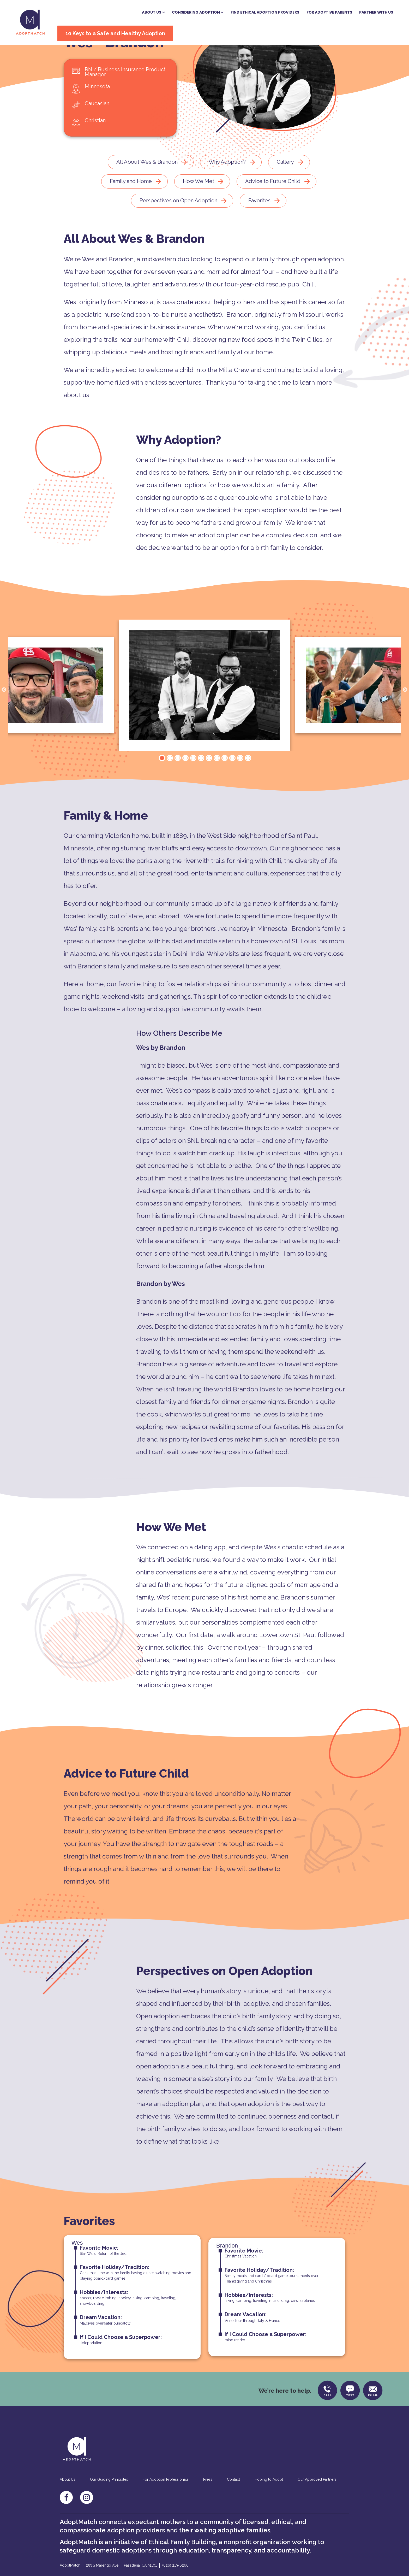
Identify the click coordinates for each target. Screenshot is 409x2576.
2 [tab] (169, 782)
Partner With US (364, 11)
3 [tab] (177, 782)
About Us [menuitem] (67, 2505)
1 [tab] (161, 782)
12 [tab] (247, 782)
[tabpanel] (204, 710)
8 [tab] (216, 782)
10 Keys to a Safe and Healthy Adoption (125, 32)
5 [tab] (192, 782)
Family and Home (131, 206)
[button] (141, 11)
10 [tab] (231, 782)
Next (405, 715)
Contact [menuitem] (233, 2505)
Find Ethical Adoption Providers (252, 11)
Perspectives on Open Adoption (178, 225)
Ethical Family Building (182, 2568)
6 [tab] (200, 782)
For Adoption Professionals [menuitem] (166, 2505)
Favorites (259, 225)
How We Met (198, 206)
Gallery (285, 186)
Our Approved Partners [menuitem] (317, 2505)
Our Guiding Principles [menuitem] (109, 2505)
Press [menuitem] (207, 2505)
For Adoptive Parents (317, 11)
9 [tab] (224, 782)
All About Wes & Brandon (147, 186)
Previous (4, 715)
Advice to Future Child (272, 206)
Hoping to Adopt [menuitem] (269, 2505)
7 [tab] (208, 782)
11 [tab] (239, 782)
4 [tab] (185, 782)
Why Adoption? (227, 186)
